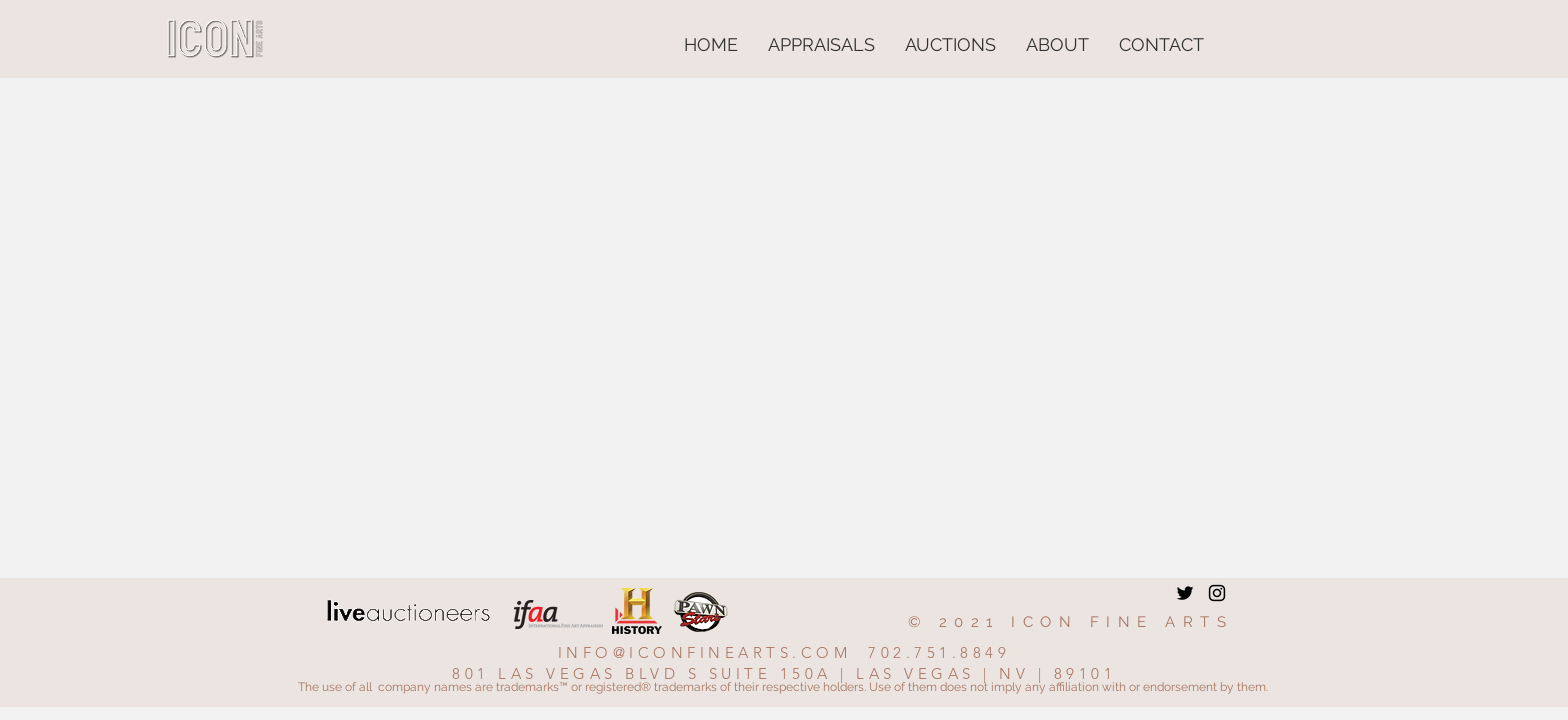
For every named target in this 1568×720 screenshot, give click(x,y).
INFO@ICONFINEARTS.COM (705, 652)
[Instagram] (1217, 593)
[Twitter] (1185, 593)
